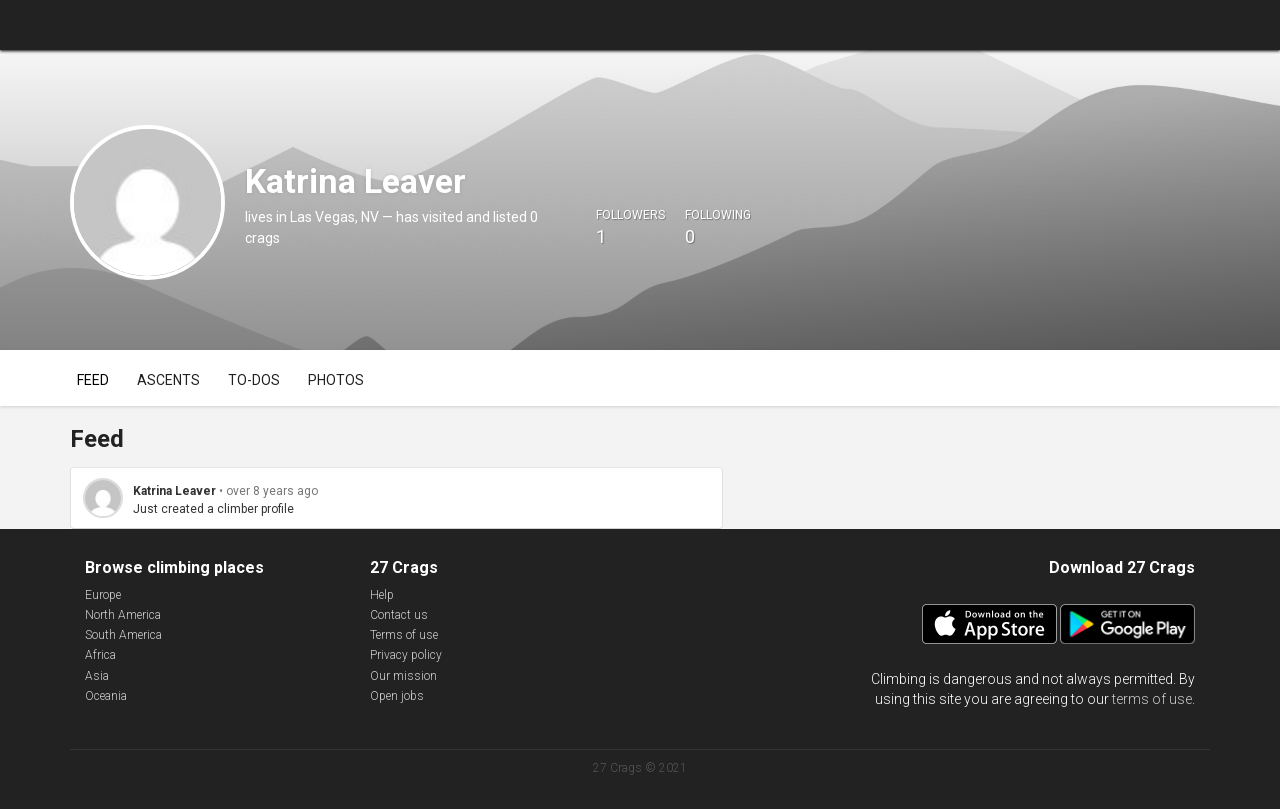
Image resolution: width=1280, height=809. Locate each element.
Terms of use (404, 635)
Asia (97, 676)
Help (382, 595)
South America (123, 635)
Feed (93, 380)
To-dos (254, 380)
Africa (100, 655)
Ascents (168, 380)
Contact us (399, 615)
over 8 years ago (272, 491)
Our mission (403, 676)
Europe (103, 595)
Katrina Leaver (174, 491)
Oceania (106, 696)
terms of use (1152, 699)
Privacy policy (406, 655)
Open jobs (397, 696)
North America (123, 615)
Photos (336, 380)
